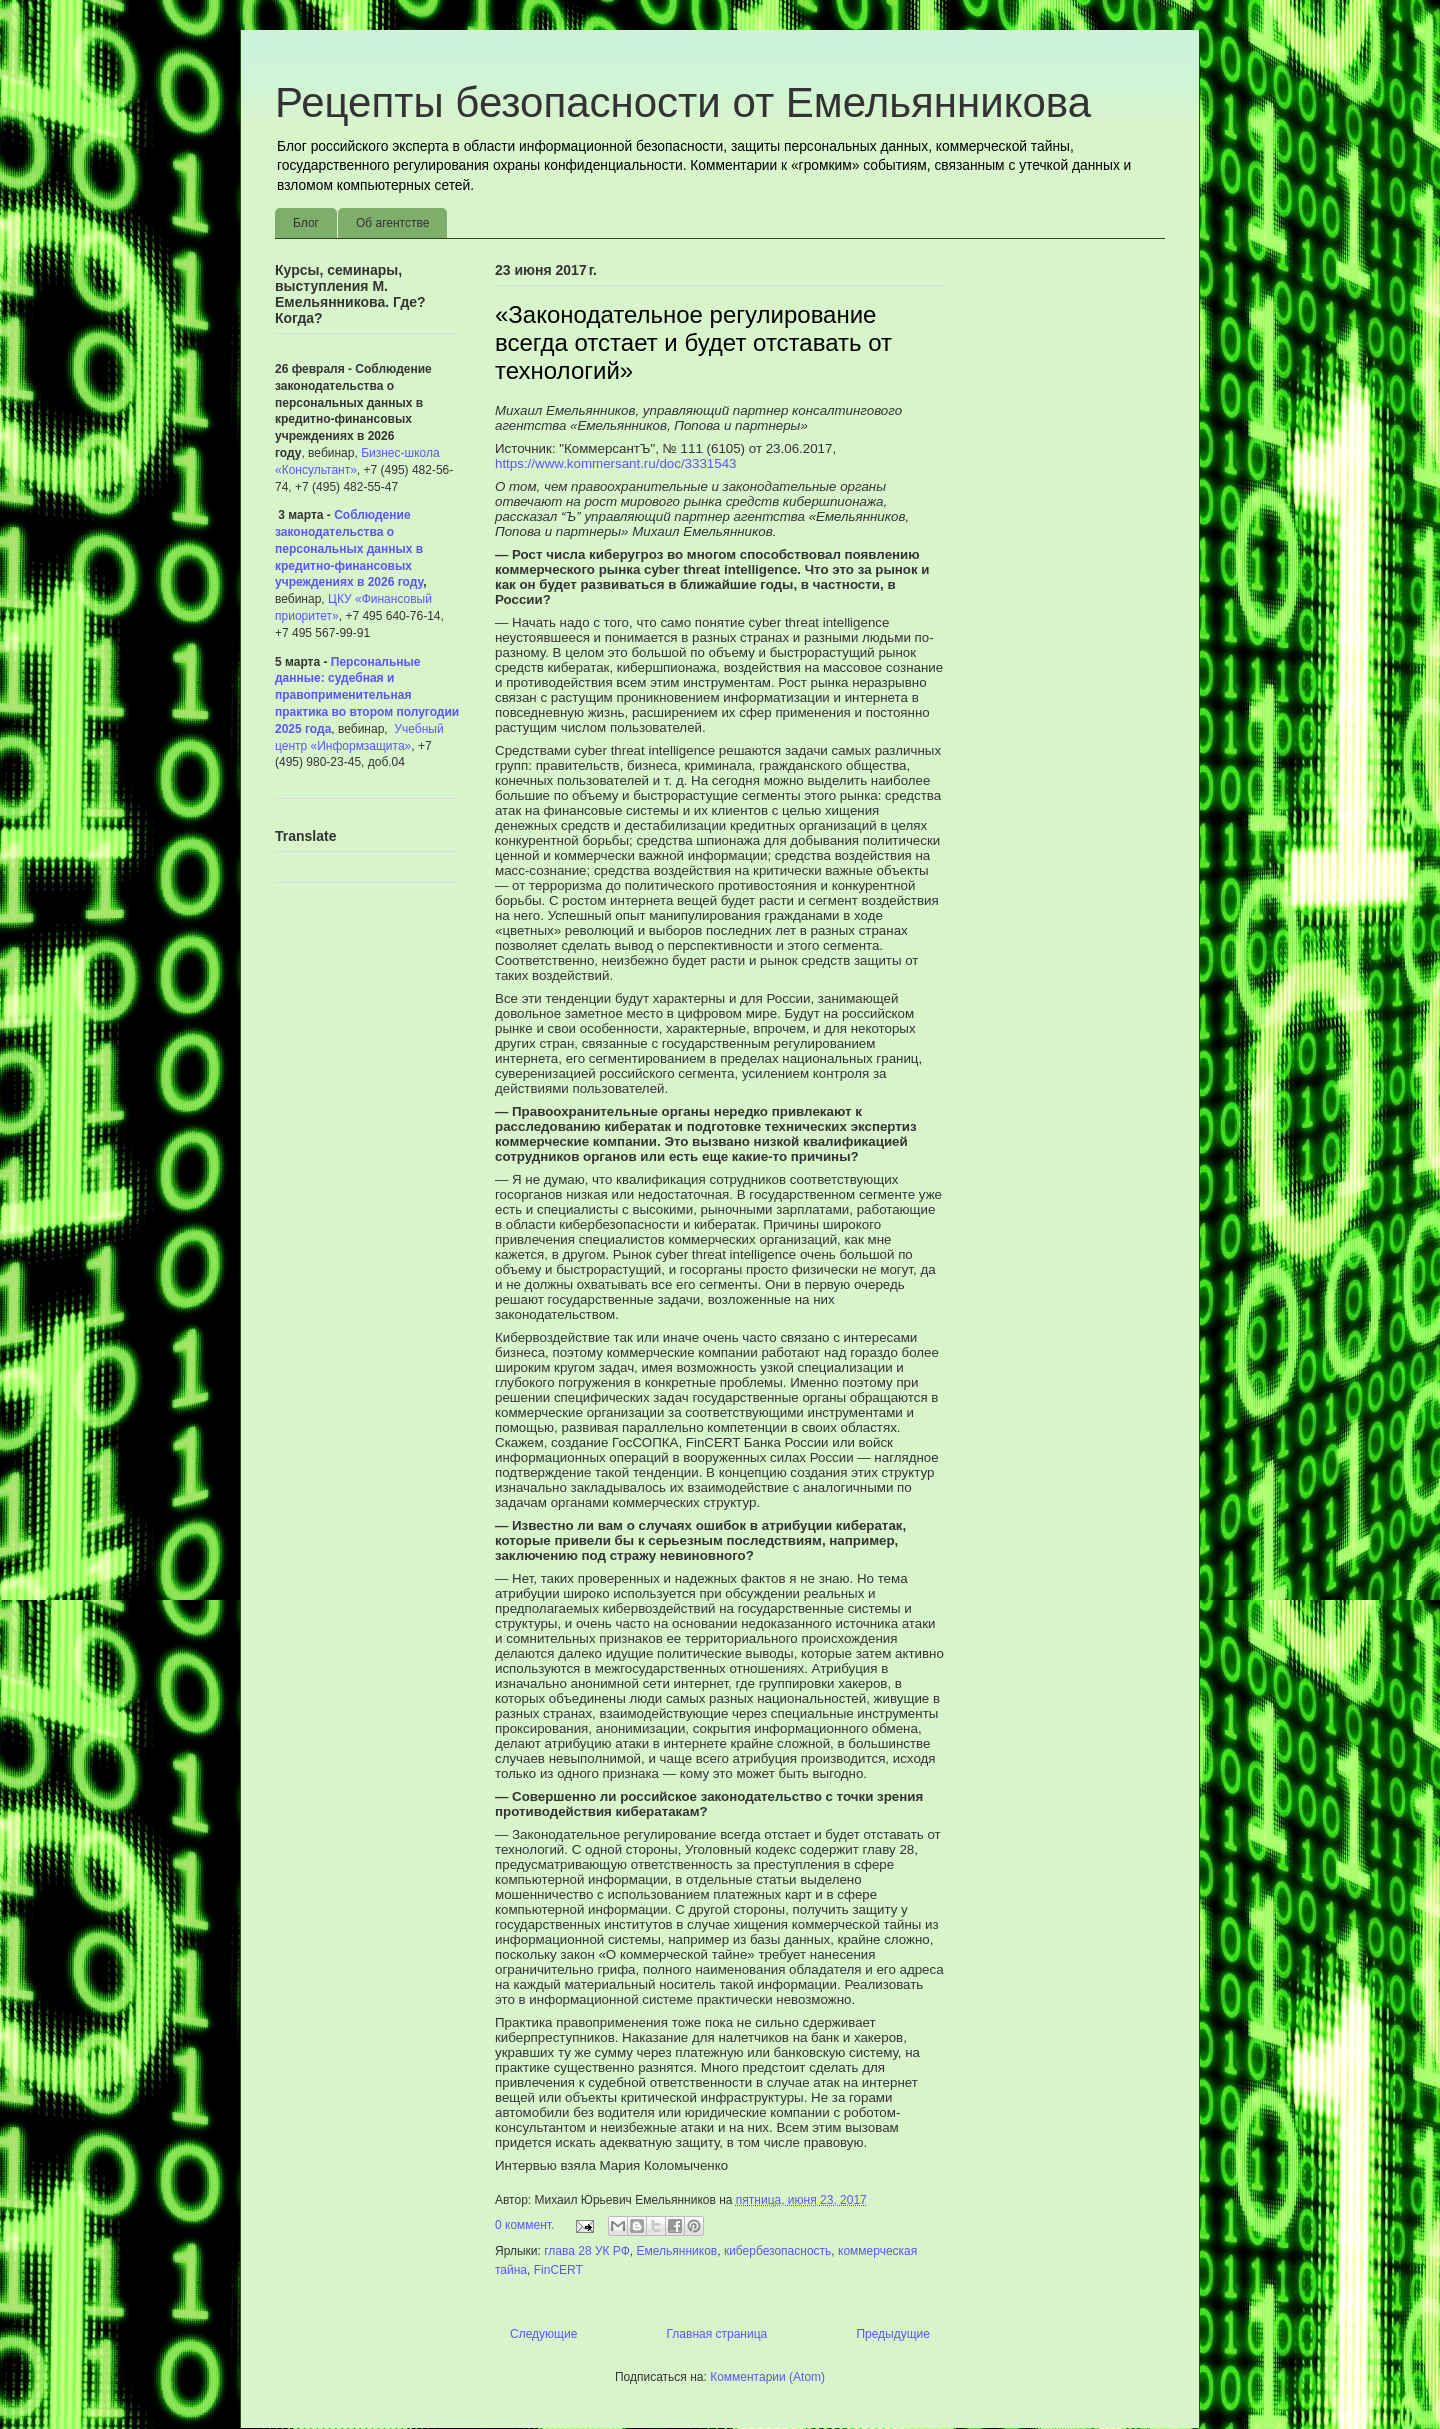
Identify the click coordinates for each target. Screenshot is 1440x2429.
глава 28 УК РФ (587, 2251)
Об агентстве (392, 223)
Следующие (543, 2334)
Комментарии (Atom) (767, 2377)
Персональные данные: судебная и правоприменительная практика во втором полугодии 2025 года (367, 695)
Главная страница (717, 2334)
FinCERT (558, 2270)
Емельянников (677, 2251)
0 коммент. (524, 2225)
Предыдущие (893, 2334)
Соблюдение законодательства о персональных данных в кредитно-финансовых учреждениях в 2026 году (349, 548)
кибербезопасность (777, 2251)
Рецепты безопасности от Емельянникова (683, 102)
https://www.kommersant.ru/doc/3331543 (616, 463)
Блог (306, 223)
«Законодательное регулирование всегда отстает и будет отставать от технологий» (693, 342)
